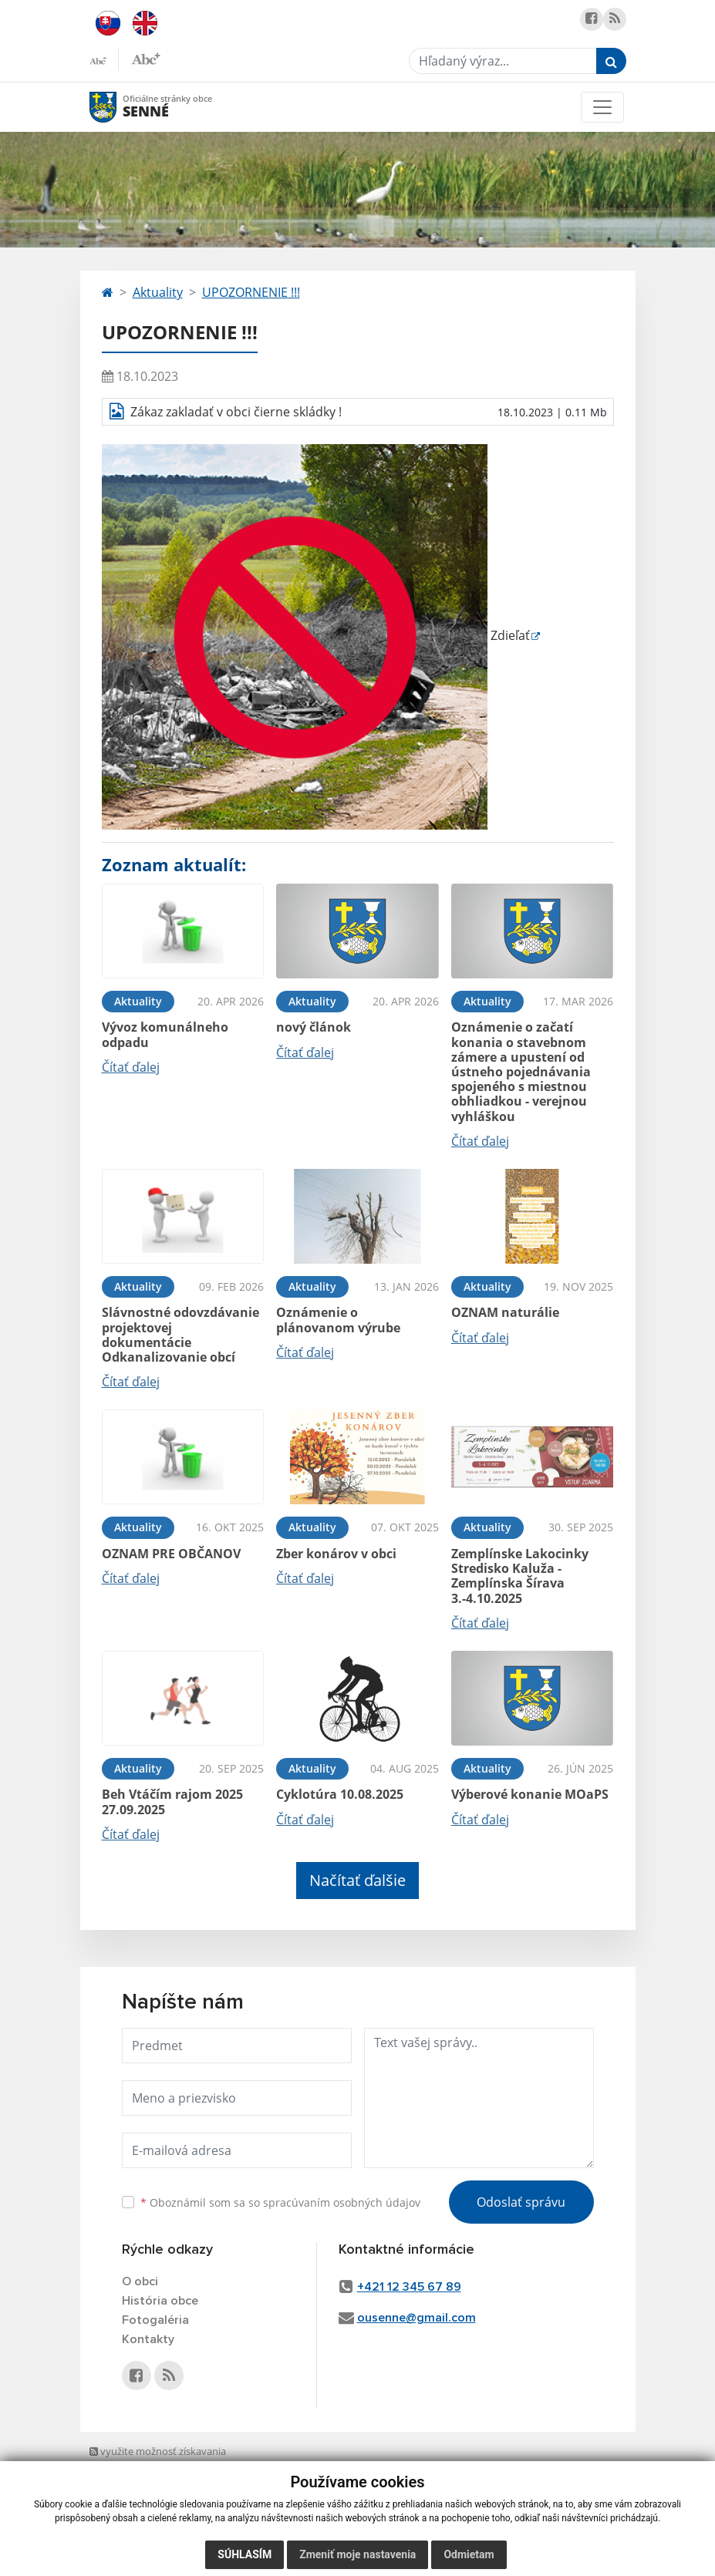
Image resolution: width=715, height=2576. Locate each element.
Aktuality (158, 292)
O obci (140, 2281)
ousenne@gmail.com (416, 2318)
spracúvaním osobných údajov (341, 2202)
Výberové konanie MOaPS (530, 1794)
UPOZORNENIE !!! (251, 292)
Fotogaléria (155, 2320)
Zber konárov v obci (336, 1553)
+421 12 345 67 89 (409, 2287)
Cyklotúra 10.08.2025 (339, 1794)
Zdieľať (316, 635)
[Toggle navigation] (602, 107)
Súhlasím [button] (244, 2554)
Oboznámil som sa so (280, 2202)
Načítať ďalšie (357, 1880)
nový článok (313, 1027)
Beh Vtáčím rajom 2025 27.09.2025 (172, 1801)
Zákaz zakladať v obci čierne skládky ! (236, 411)
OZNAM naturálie (505, 1312)
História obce (160, 2301)
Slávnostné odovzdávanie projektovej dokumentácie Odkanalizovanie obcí (180, 1334)
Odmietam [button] (469, 2554)
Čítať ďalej (131, 1067)
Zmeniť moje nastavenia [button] (357, 2554)
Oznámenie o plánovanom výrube (338, 1319)
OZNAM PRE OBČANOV (171, 1553)
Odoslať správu (521, 2202)
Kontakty (148, 2339)
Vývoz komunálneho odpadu (165, 1034)
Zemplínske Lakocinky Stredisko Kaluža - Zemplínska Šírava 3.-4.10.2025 (520, 1576)
